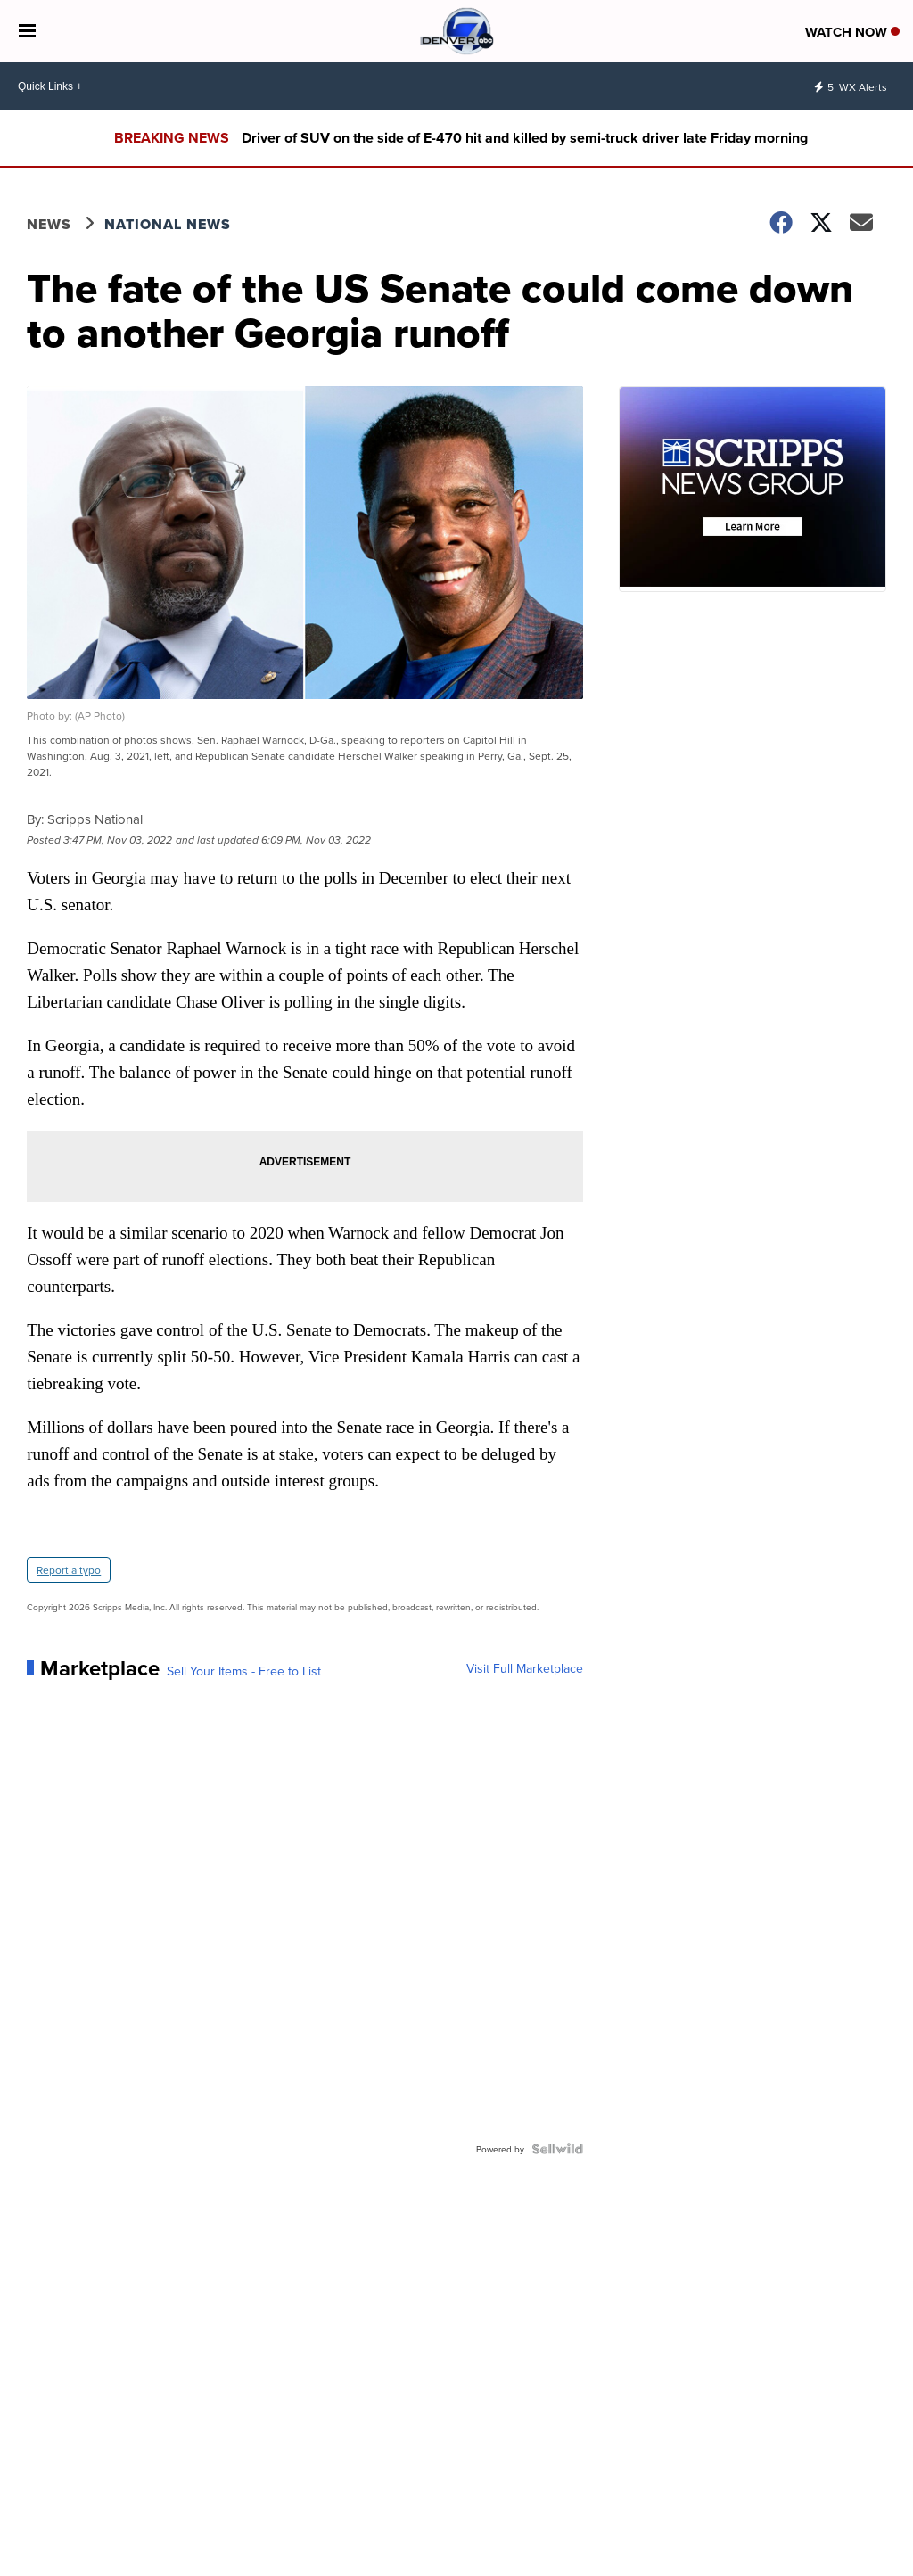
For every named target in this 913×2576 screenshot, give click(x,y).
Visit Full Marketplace (524, 1668)
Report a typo (69, 1569)
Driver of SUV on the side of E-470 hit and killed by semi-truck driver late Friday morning (525, 138)
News (49, 224)
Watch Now (852, 32)
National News (167, 224)
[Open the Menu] (27, 31)
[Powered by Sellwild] (557, 2149)
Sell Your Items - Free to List (244, 1671)
